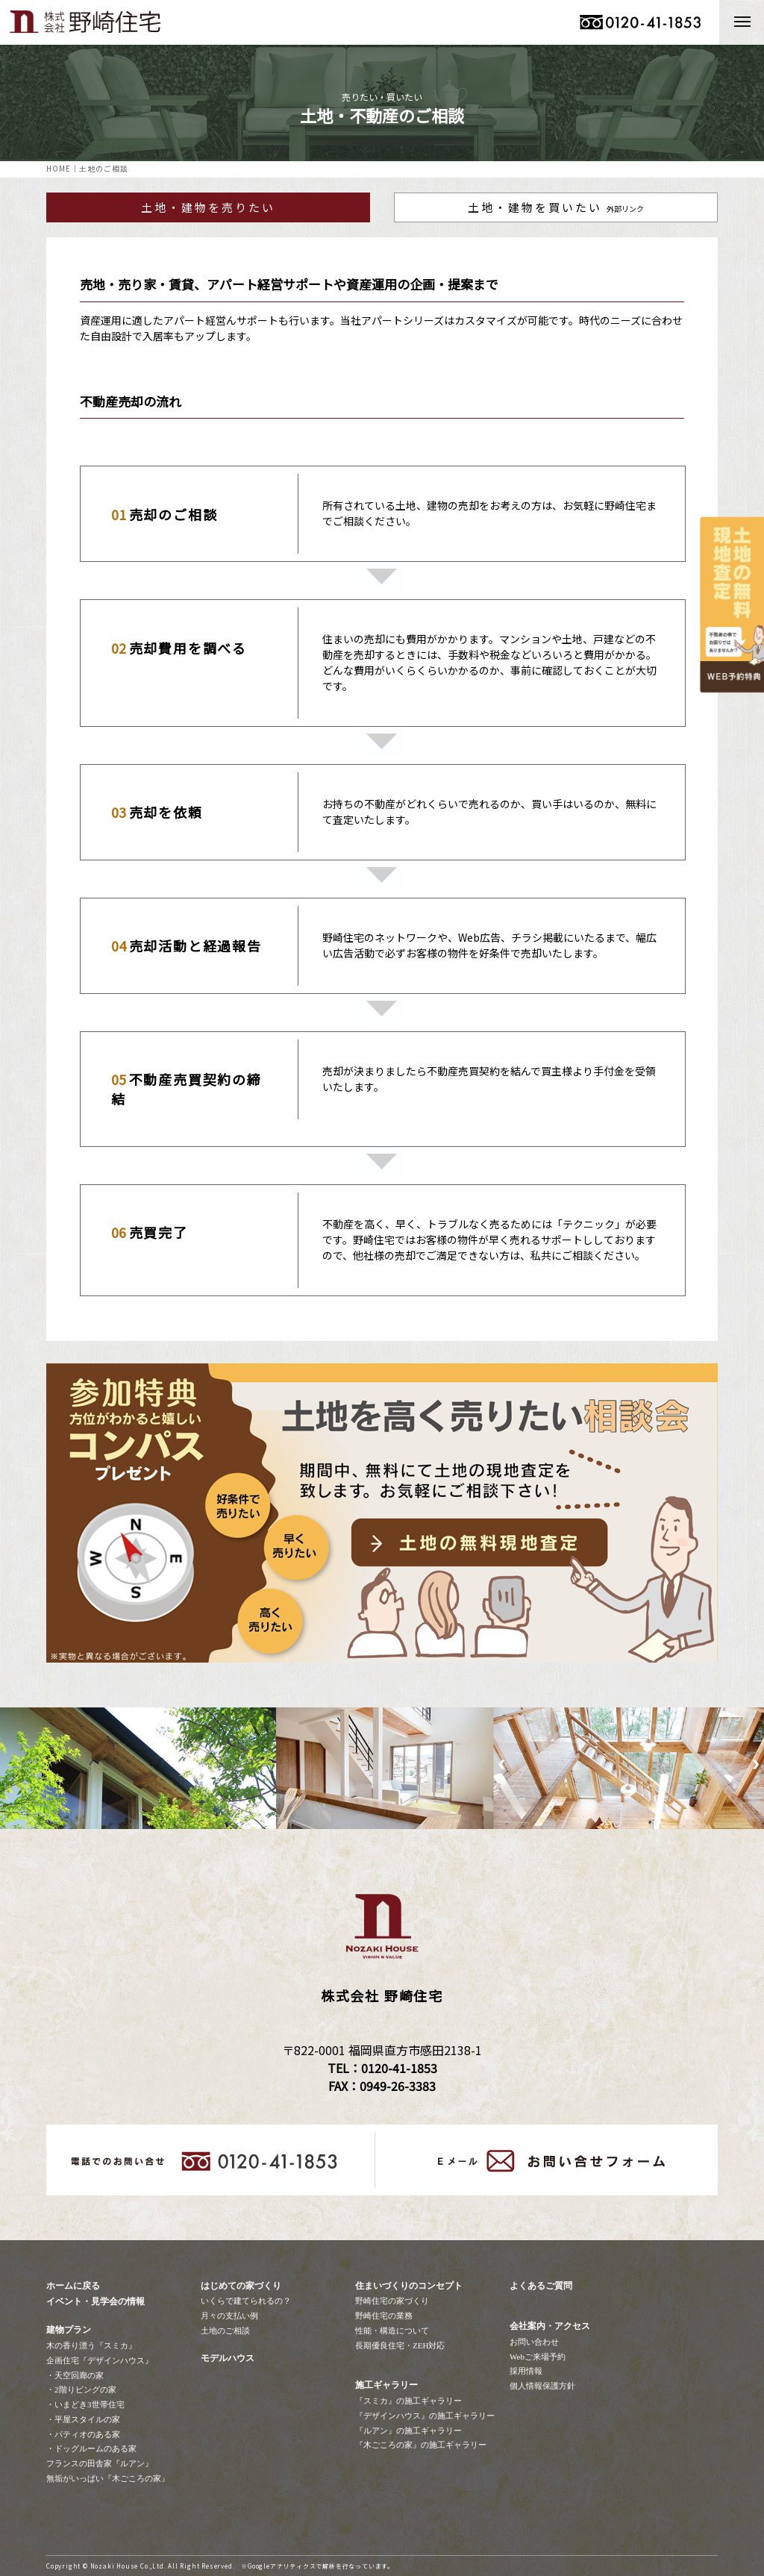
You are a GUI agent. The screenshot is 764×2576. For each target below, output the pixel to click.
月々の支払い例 (229, 2315)
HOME (58, 168)
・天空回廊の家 (75, 2375)
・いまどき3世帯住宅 (85, 2404)
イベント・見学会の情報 (95, 2301)
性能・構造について (392, 2330)
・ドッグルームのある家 (91, 2448)
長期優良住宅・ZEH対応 (400, 2345)
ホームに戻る (73, 2285)
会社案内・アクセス (550, 2326)
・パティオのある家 (83, 2434)
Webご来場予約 (538, 2356)
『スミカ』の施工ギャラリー (408, 2400)
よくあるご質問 (541, 2285)
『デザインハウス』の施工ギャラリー (425, 2415)
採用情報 (526, 2370)
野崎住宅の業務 (384, 2315)
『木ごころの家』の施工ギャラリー (420, 2444)
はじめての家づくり (241, 2285)
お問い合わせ (534, 2341)
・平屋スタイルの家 (83, 2419)
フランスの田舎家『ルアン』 (99, 2463)
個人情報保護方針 (542, 2385)
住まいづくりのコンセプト (409, 2285)
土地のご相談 (225, 2330)
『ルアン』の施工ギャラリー (408, 2430)
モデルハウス (227, 2358)
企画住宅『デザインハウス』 (99, 2360)
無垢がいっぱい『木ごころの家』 (107, 2478)
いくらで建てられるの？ (246, 2300)
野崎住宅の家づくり (392, 2300)
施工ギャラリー (386, 2385)
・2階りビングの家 (81, 2389)
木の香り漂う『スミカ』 (91, 2345)
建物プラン (68, 2330)
